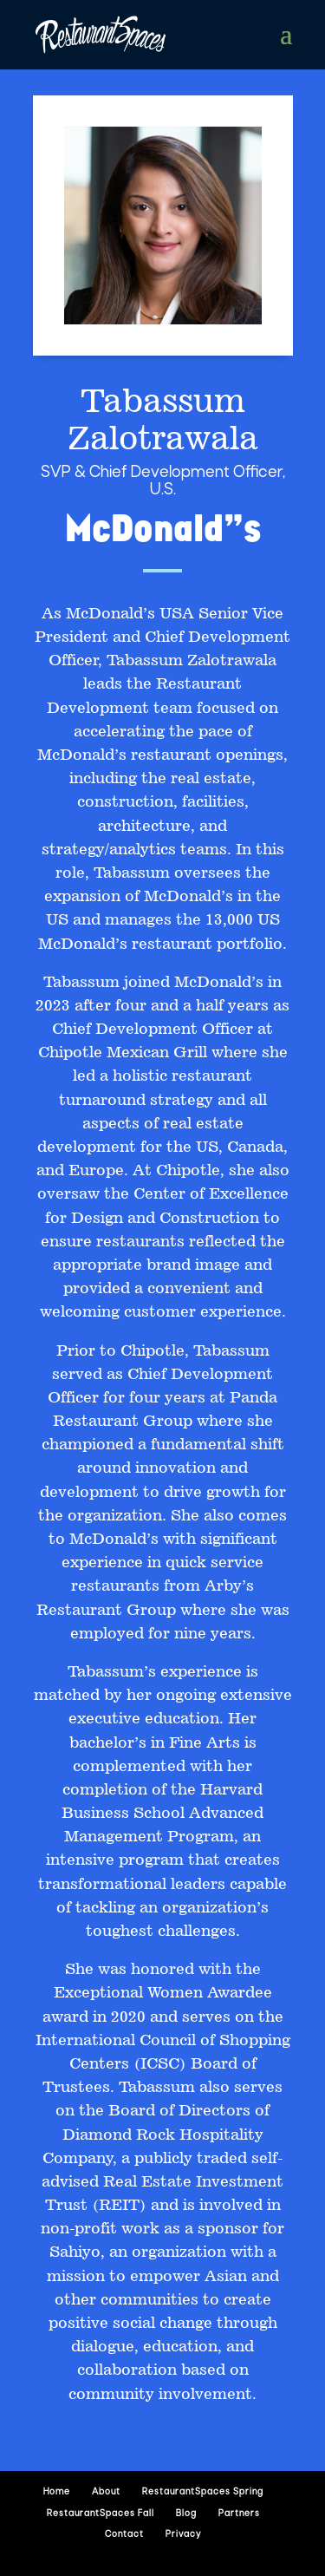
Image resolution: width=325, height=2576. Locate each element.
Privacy (183, 2535)
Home (56, 2492)
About (106, 2492)
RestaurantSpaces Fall (100, 2514)
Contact (124, 2535)
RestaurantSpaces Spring (202, 2492)
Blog (186, 2514)
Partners (239, 2514)
